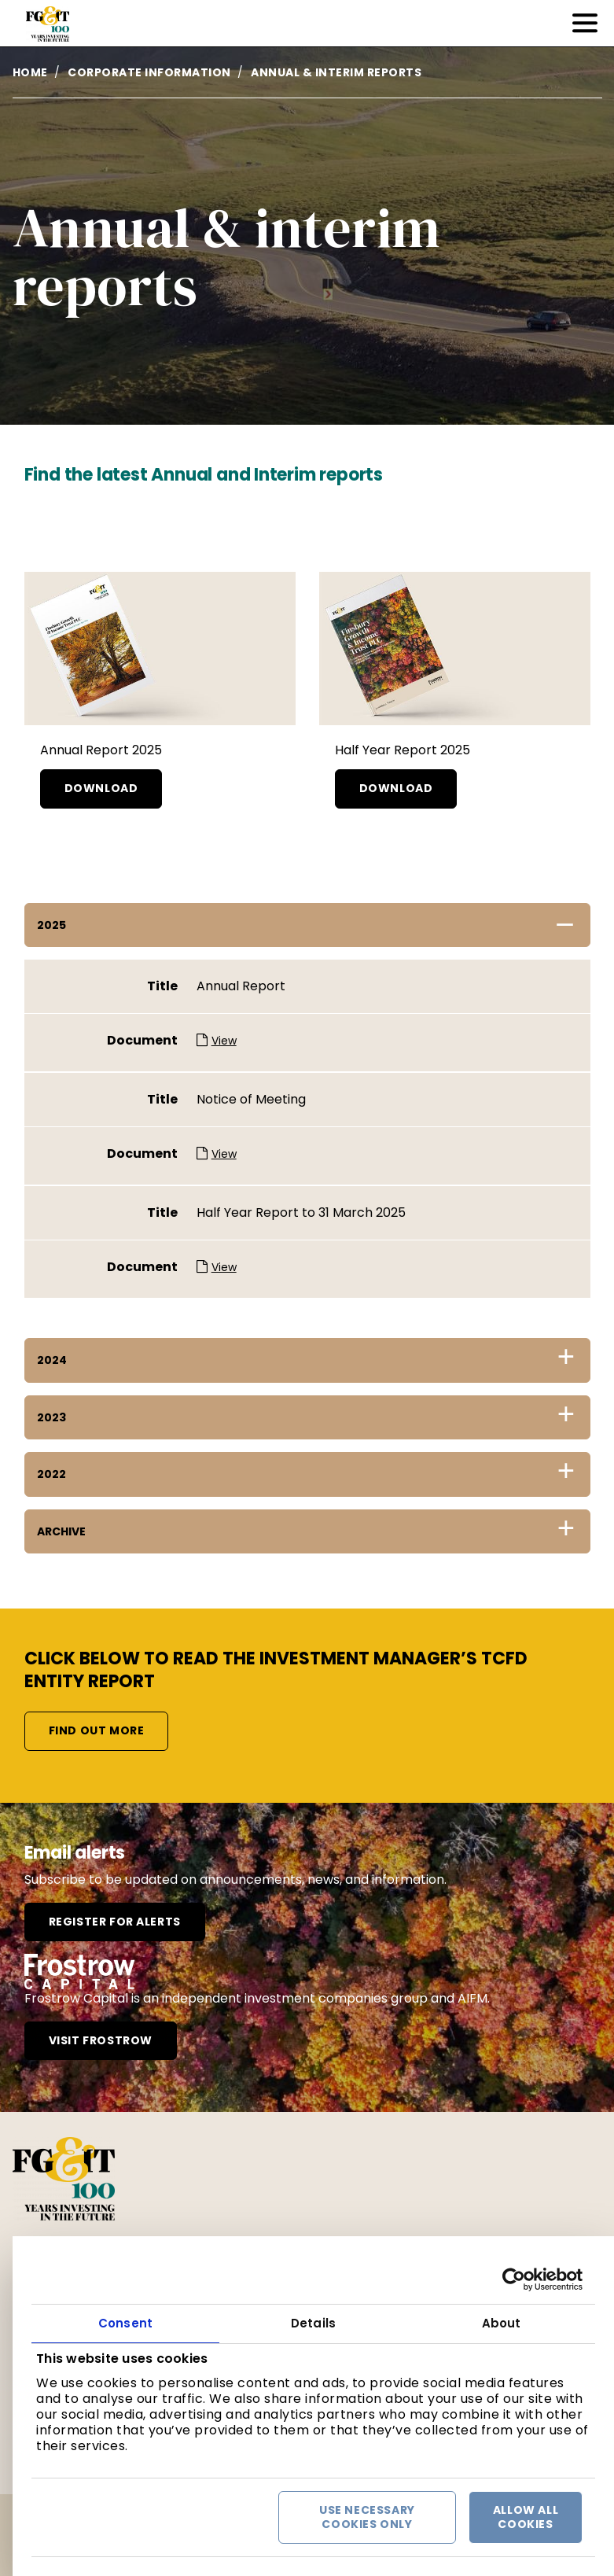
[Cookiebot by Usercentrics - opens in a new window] (514, 2279)
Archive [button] (61, 1531)
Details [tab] (313, 2323)
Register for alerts (115, 1921)
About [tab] (501, 2323)
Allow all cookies (525, 2517)
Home (30, 72)
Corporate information (149, 72)
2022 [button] (51, 1474)
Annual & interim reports (336, 72)
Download (101, 788)
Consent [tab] (125, 2323)
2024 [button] (52, 1360)
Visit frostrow (101, 2040)
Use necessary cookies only (367, 2517)
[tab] (307, 925)
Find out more (97, 1730)
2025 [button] (51, 925)
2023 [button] (51, 1417)
